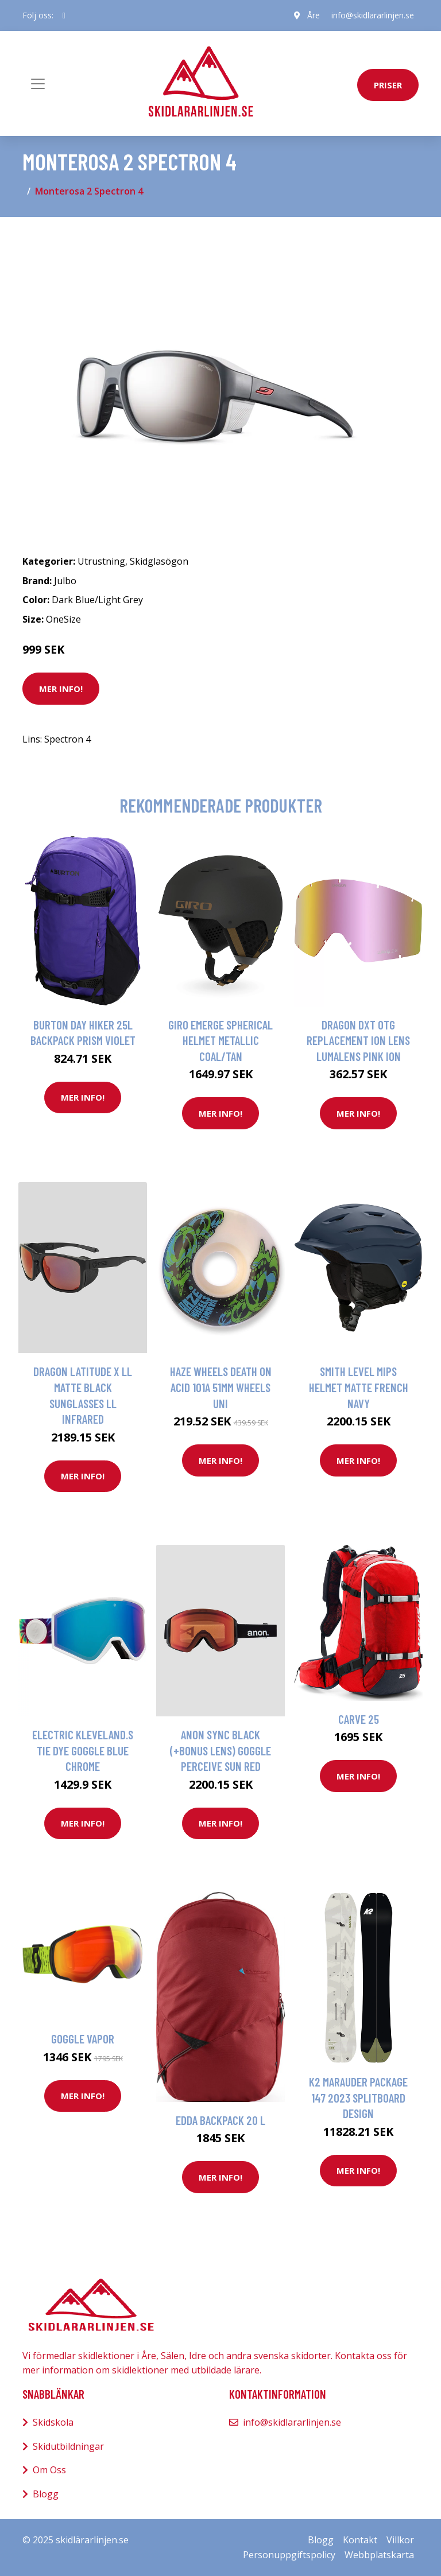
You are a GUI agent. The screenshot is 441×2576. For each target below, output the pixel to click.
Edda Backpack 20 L (220, 2120)
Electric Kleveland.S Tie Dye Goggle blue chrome (82, 1750)
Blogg (46, 2494)
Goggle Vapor (82, 2038)
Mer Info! (61, 688)
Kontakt (360, 2540)
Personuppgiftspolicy (289, 2554)
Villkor (400, 2540)
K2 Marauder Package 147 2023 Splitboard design (358, 2097)
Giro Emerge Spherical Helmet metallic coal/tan (220, 1040)
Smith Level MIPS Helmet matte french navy (358, 1387)
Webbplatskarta (379, 2554)
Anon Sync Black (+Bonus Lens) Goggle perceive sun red (220, 1750)
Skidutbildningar (68, 2446)
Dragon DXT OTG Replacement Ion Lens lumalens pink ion (358, 1040)
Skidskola (53, 2422)
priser (388, 85)
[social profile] (64, 15)
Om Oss (49, 2470)
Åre (313, 15)
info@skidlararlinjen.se (372, 15)
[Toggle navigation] (37, 84)
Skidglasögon (159, 561)
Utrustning (101, 561)
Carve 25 (358, 1719)
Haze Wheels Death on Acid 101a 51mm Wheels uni (221, 1387)
